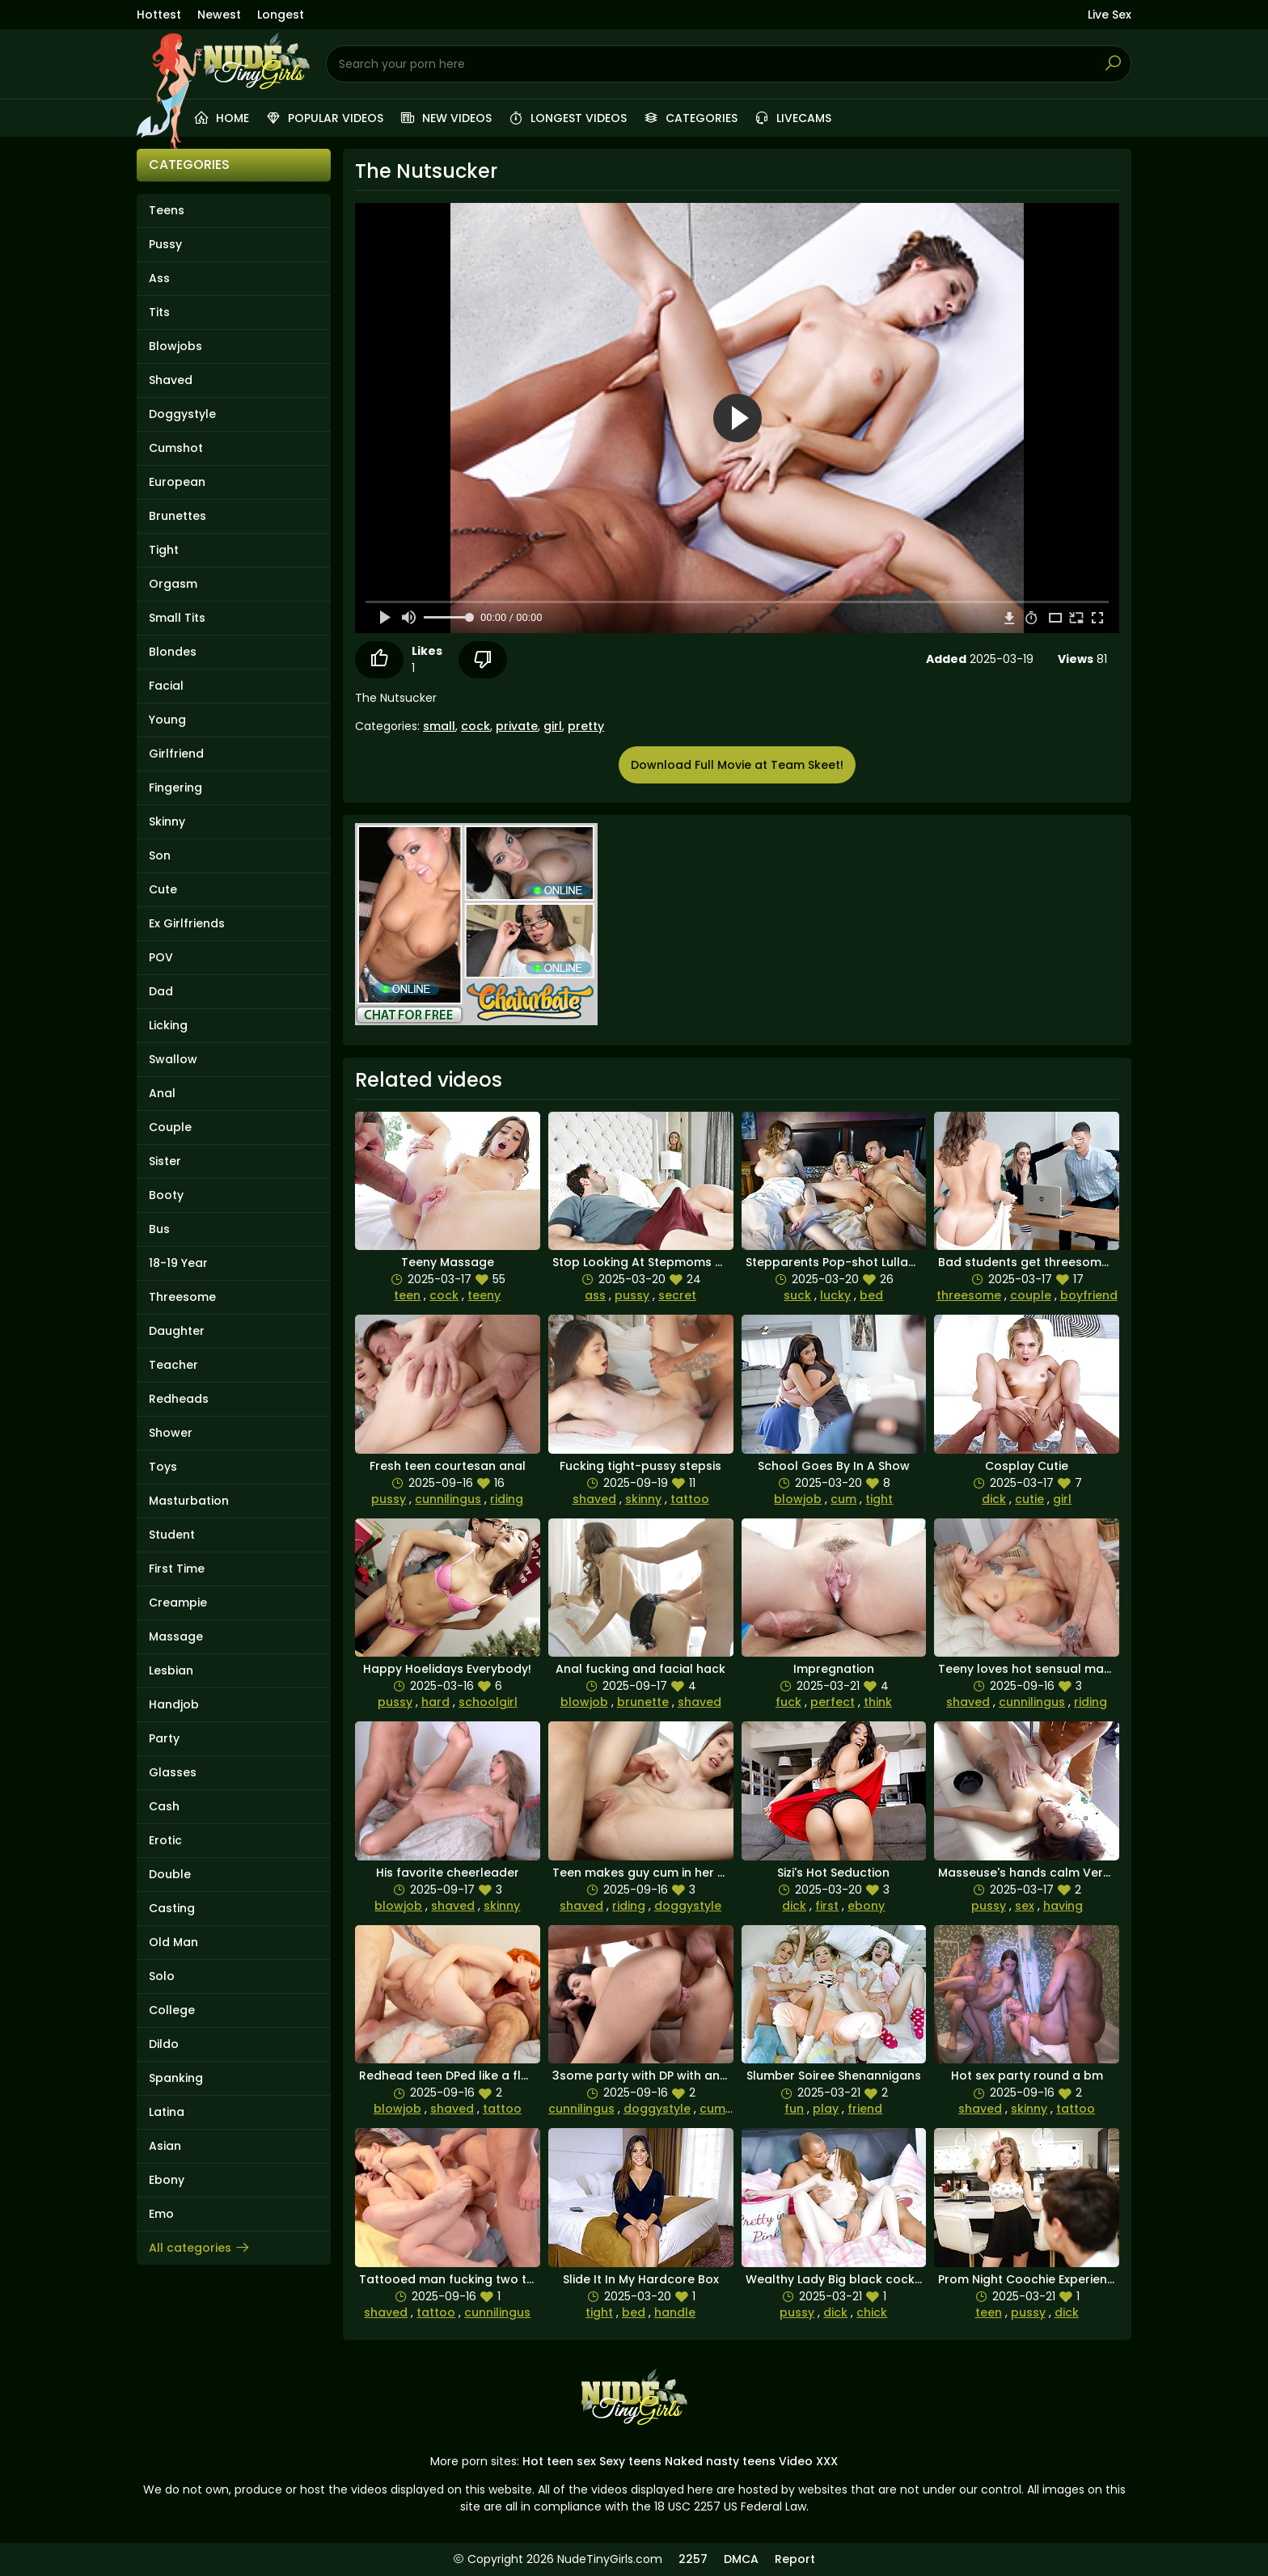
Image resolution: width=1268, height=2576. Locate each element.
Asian (165, 2146)
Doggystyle (182, 414)
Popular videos (324, 118)
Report (795, 2559)
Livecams (792, 118)
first (827, 1906)
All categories (200, 2248)
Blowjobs (175, 346)
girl (552, 726)
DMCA (741, 2559)
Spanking (176, 2078)
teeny (484, 1295)
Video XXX (808, 2461)
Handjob (174, 1704)
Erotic (165, 1840)
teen (407, 1295)
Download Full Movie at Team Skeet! (737, 765)
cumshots (729, 2109)
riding (506, 1499)
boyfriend (1089, 1295)
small (439, 726)
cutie (1029, 1499)
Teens (166, 210)
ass (595, 1295)
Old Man (173, 1942)
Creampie (178, 1602)
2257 (693, 2559)
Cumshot (176, 448)
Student (172, 1535)
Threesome (182, 1297)
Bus (159, 1229)
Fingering (175, 787)
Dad (161, 991)
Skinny (167, 821)
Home (221, 118)
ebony (866, 1906)
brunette (643, 1702)
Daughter (177, 1331)
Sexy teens (630, 2461)
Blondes (173, 652)
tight (879, 1499)
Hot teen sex (559, 2461)
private (517, 726)
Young (167, 720)
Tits (159, 312)
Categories (690, 118)
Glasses (173, 1772)
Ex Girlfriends (187, 923)
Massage (176, 1636)
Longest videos (567, 118)
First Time (177, 1568)
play (826, 2109)
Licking (168, 1025)
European (177, 482)
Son (160, 855)
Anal (162, 1093)
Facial (166, 686)
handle (674, 2312)
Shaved (170, 380)
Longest (280, 14)
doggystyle (687, 1906)
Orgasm (173, 584)
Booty (166, 1195)
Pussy (165, 244)
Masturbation (189, 1501)
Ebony (166, 2180)
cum (843, 1499)
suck (797, 1295)
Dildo (164, 2044)
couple (1030, 1295)
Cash (164, 1806)
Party (164, 1738)
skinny (643, 1499)
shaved (594, 1499)
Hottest (159, 14)
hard (435, 1702)
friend (864, 2109)
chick (871, 2312)
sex (1024, 1906)
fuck (788, 1702)
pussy (632, 1295)
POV (161, 957)
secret (677, 1295)
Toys (163, 1467)
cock (475, 726)
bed (871, 1295)
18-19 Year (178, 1263)
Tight (164, 550)
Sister (165, 1161)
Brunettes (177, 516)
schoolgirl (488, 1702)
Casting (172, 1908)
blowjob (798, 1499)
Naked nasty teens (720, 2461)
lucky (835, 1295)
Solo (162, 1976)
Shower (170, 1433)
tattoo (689, 1499)
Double (170, 1874)
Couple (170, 1127)
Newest (219, 14)
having (1063, 1906)
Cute (163, 889)
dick (994, 1499)
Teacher (173, 1365)
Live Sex (1109, 14)
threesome (968, 1295)
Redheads (179, 1399)
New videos (445, 118)
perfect (832, 1702)
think (878, 1702)
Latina (166, 2112)
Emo (161, 2214)
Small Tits (177, 618)
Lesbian (171, 1670)
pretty (586, 726)
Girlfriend (176, 753)
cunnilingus (448, 1499)
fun (794, 2109)
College (172, 2010)
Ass (159, 278)
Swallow (173, 1059)
